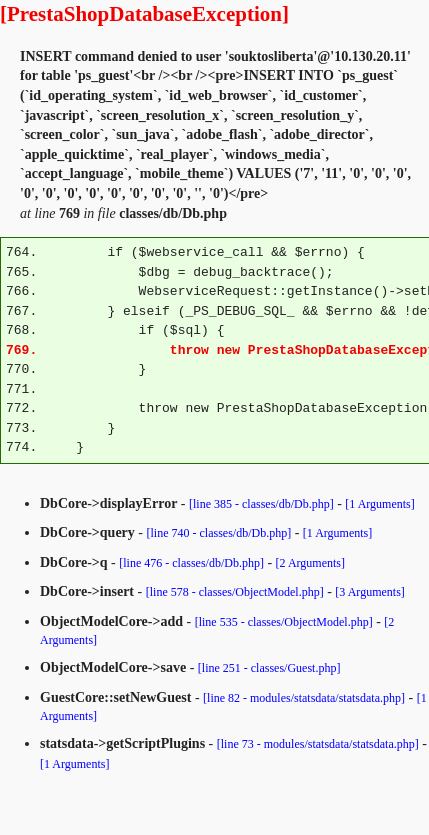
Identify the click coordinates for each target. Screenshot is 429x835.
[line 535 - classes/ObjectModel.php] (284, 622)
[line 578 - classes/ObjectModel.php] (235, 592)
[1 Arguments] (379, 504)
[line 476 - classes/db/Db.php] (191, 563)
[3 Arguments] (369, 592)
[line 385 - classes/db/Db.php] (261, 504)
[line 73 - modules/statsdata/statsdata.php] (318, 744)
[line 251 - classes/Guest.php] (269, 668)
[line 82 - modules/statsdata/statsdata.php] (304, 698)
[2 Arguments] (310, 563)
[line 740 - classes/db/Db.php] (219, 533)
